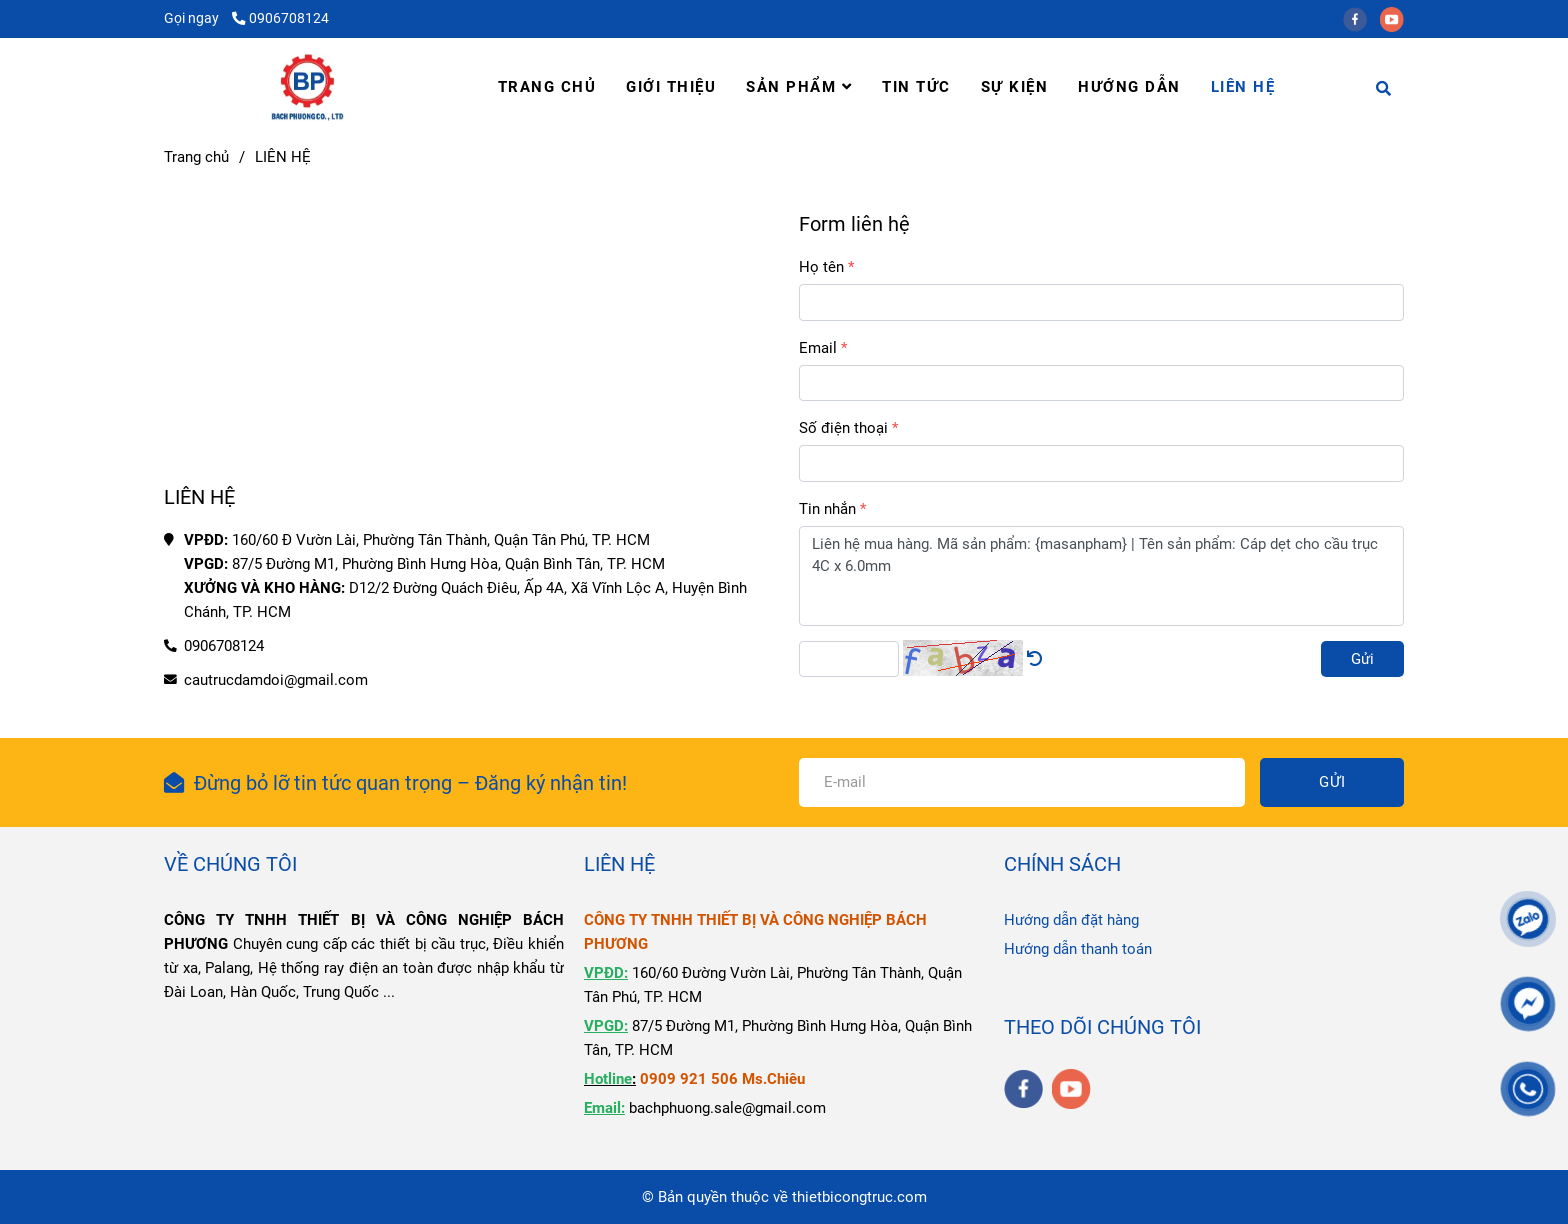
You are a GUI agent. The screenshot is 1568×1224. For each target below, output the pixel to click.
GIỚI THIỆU (671, 87)
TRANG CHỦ (547, 87)
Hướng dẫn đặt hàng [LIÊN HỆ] (1071, 920)
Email (818, 348)
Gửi (1362, 659)
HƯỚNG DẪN (1129, 87)
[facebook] (1361, 18)
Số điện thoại (843, 428)
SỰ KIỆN (1015, 87)
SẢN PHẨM (799, 87)
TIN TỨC (916, 87)
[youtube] (1397, 18)
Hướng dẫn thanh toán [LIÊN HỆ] (1078, 949)
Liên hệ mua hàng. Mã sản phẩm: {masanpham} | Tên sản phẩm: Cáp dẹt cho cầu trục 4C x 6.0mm (1101, 576)
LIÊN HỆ (1243, 87)
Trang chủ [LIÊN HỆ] (196, 157)
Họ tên (821, 267)
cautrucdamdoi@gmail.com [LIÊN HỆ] (276, 680)
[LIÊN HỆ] (307, 87)
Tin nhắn (827, 509)
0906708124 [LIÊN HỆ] (280, 18)
